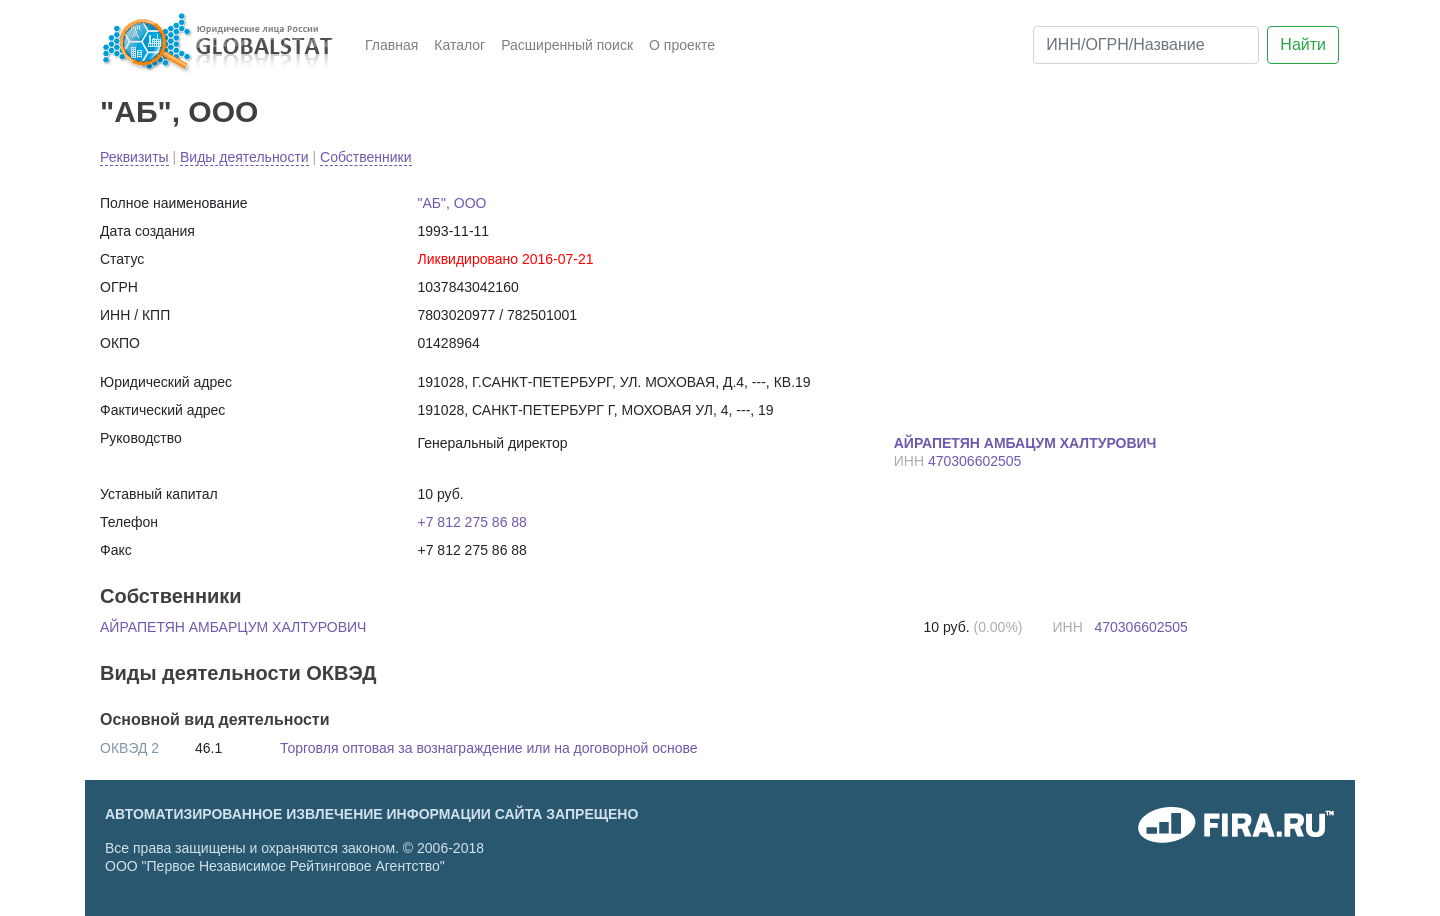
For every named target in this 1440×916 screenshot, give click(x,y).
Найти (1303, 44)
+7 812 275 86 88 (472, 522)
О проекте (682, 45)
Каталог (459, 45)
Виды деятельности (244, 157)
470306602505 (974, 461)
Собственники (365, 157)
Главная (391, 45)
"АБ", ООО (179, 111)
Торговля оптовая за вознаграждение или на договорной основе (489, 748)
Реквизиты (134, 157)
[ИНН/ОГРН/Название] (1146, 45)
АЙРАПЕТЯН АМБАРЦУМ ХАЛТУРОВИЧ (233, 627)
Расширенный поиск (567, 45)
